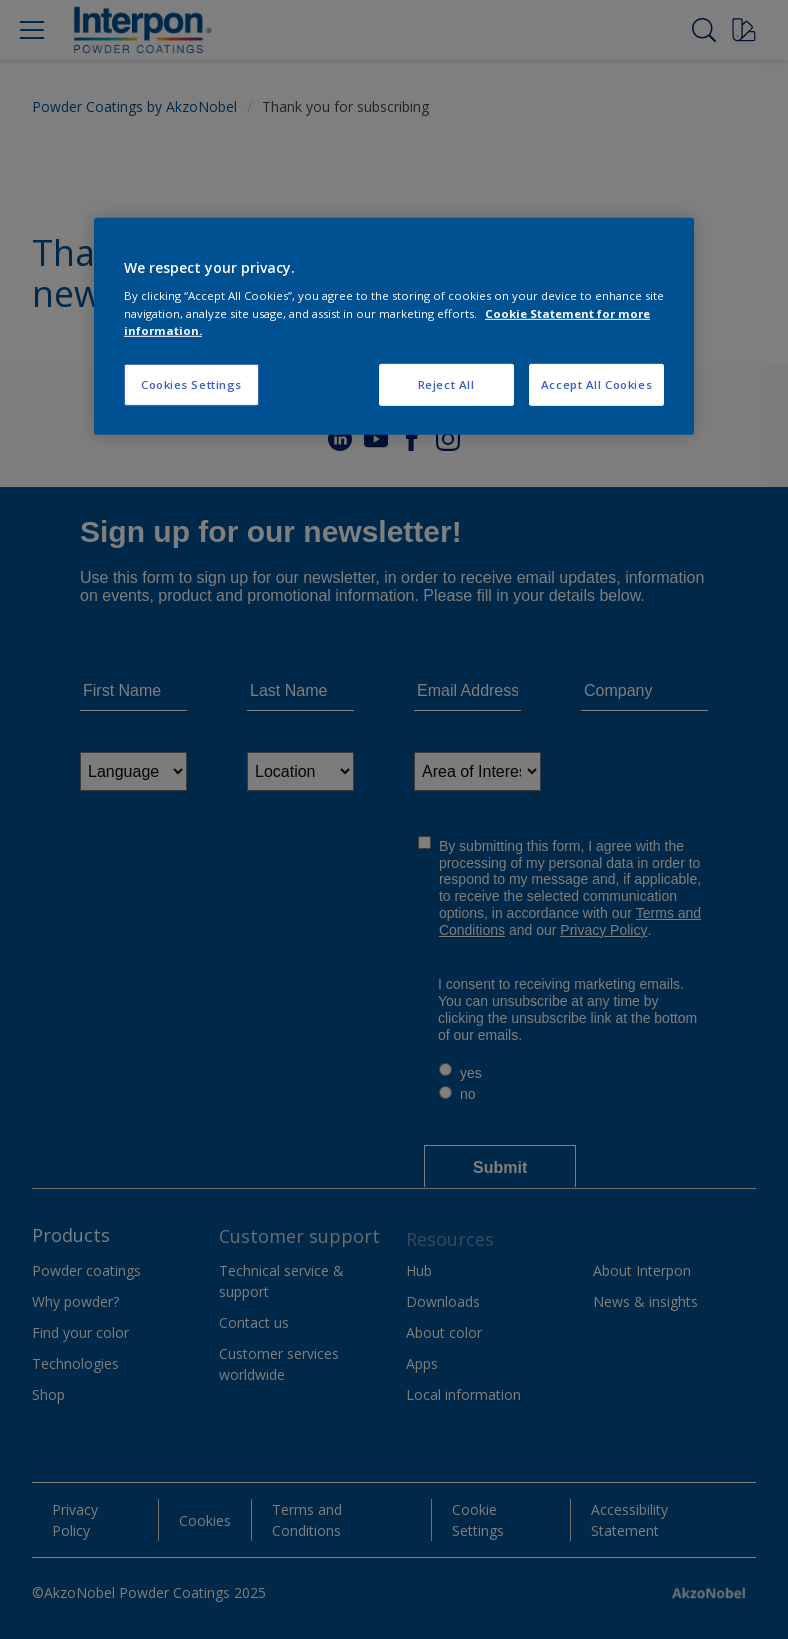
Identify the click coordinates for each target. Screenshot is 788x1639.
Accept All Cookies (596, 383)
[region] (394, 326)
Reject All (446, 383)
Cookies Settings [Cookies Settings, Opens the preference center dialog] (191, 383)
